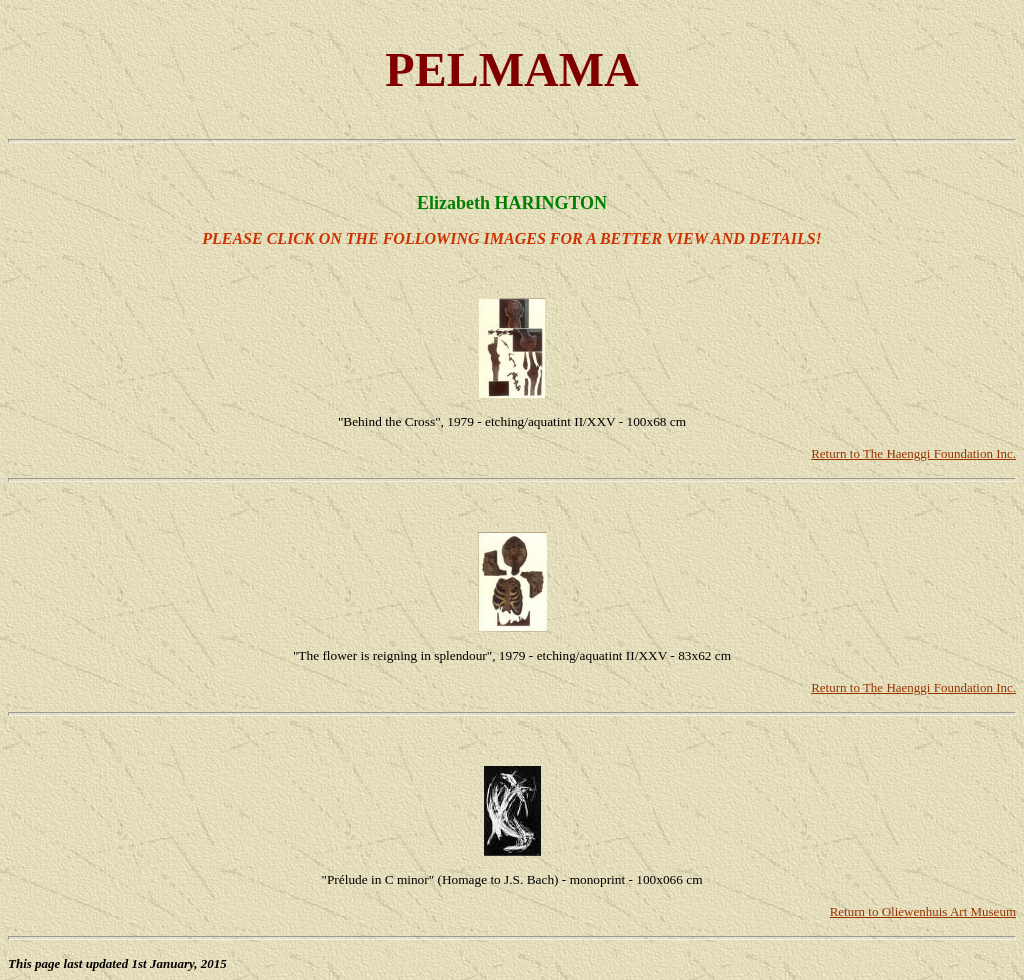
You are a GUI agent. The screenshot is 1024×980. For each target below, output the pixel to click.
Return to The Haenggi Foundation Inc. (913, 453)
